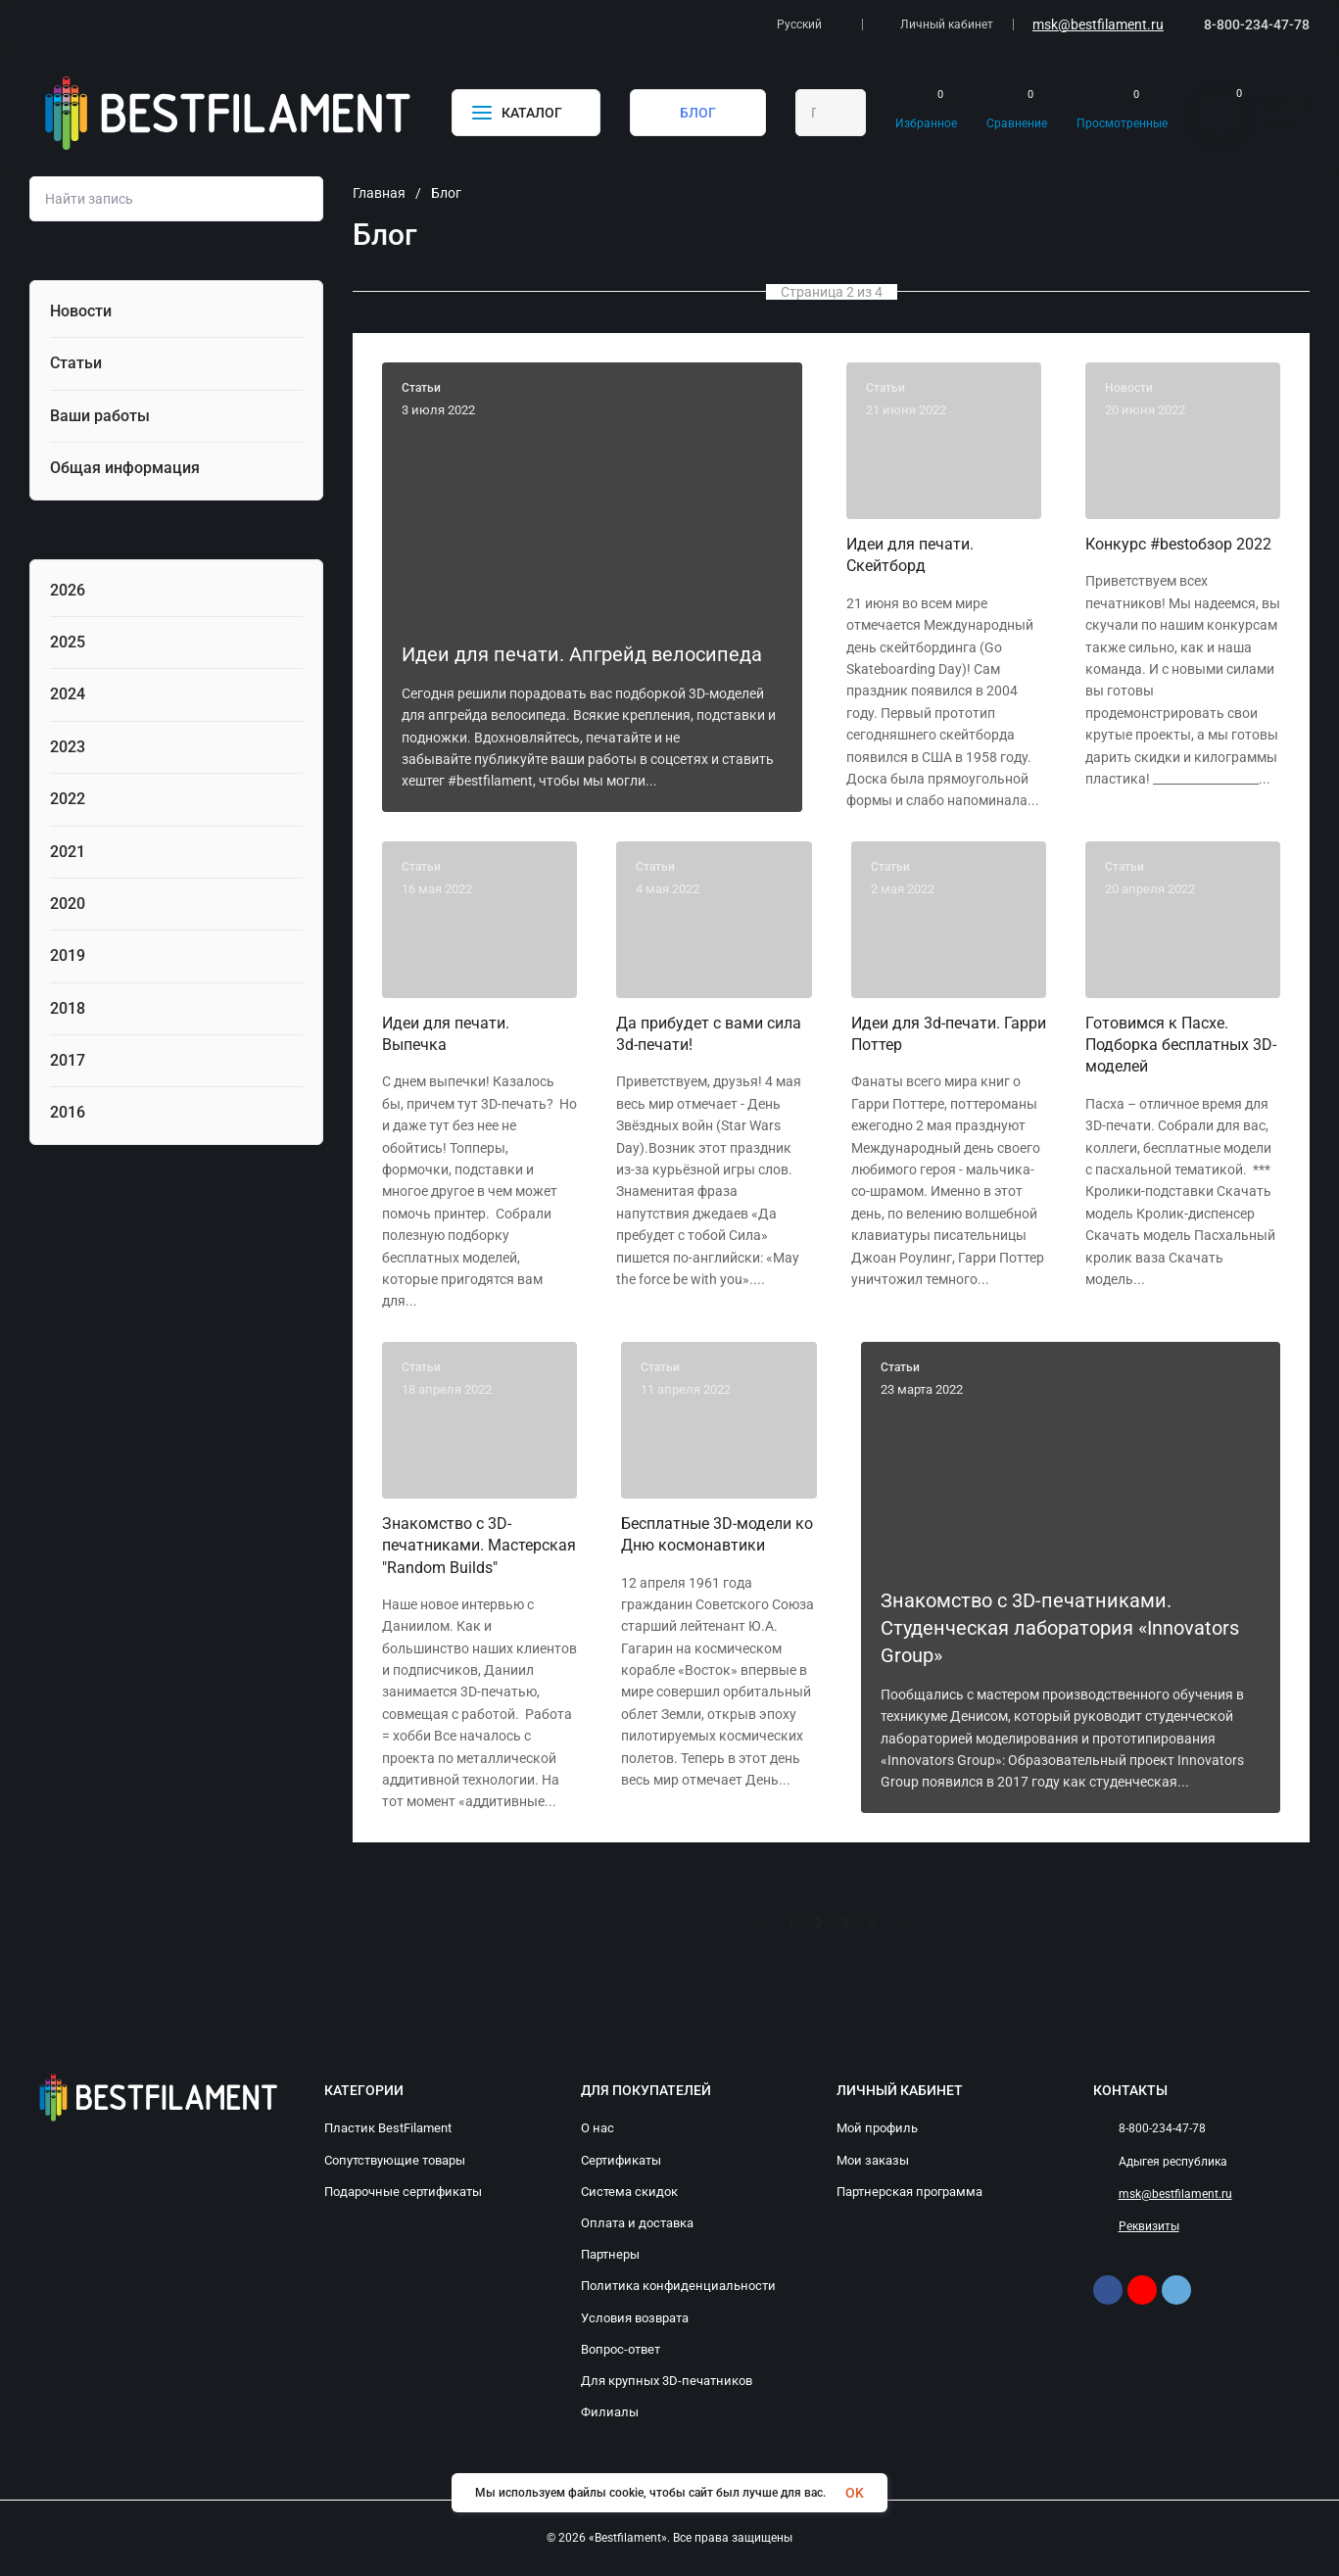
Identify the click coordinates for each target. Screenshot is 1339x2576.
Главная (379, 193)
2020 (67, 903)
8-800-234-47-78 (1257, 24)
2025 (67, 642)
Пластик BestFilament (388, 2128)
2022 (67, 798)
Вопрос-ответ (620, 2349)
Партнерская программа (909, 2191)
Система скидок (629, 2191)
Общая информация (125, 467)
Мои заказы (873, 2160)
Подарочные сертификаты (403, 2191)
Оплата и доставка (637, 2223)
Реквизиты (1149, 2226)
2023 (67, 747)
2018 (67, 1008)
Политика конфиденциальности (678, 2285)
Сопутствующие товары (394, 2160)
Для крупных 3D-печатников (666, 2380)
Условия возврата (635, 2318)
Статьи (76, 363)
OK (854, 2493)
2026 (67, 590)
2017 (67, 1060)
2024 (67, 694)
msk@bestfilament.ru (1098, 24)
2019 (67, 955)
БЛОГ (698, 112)
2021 (67, 851)
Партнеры (610, 2254)
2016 (67, 1112)
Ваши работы (100, 415)
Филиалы (610, 2412)
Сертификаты (621, 2160)
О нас (597, 2128)
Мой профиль (877, 2128)
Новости (81, 311)
